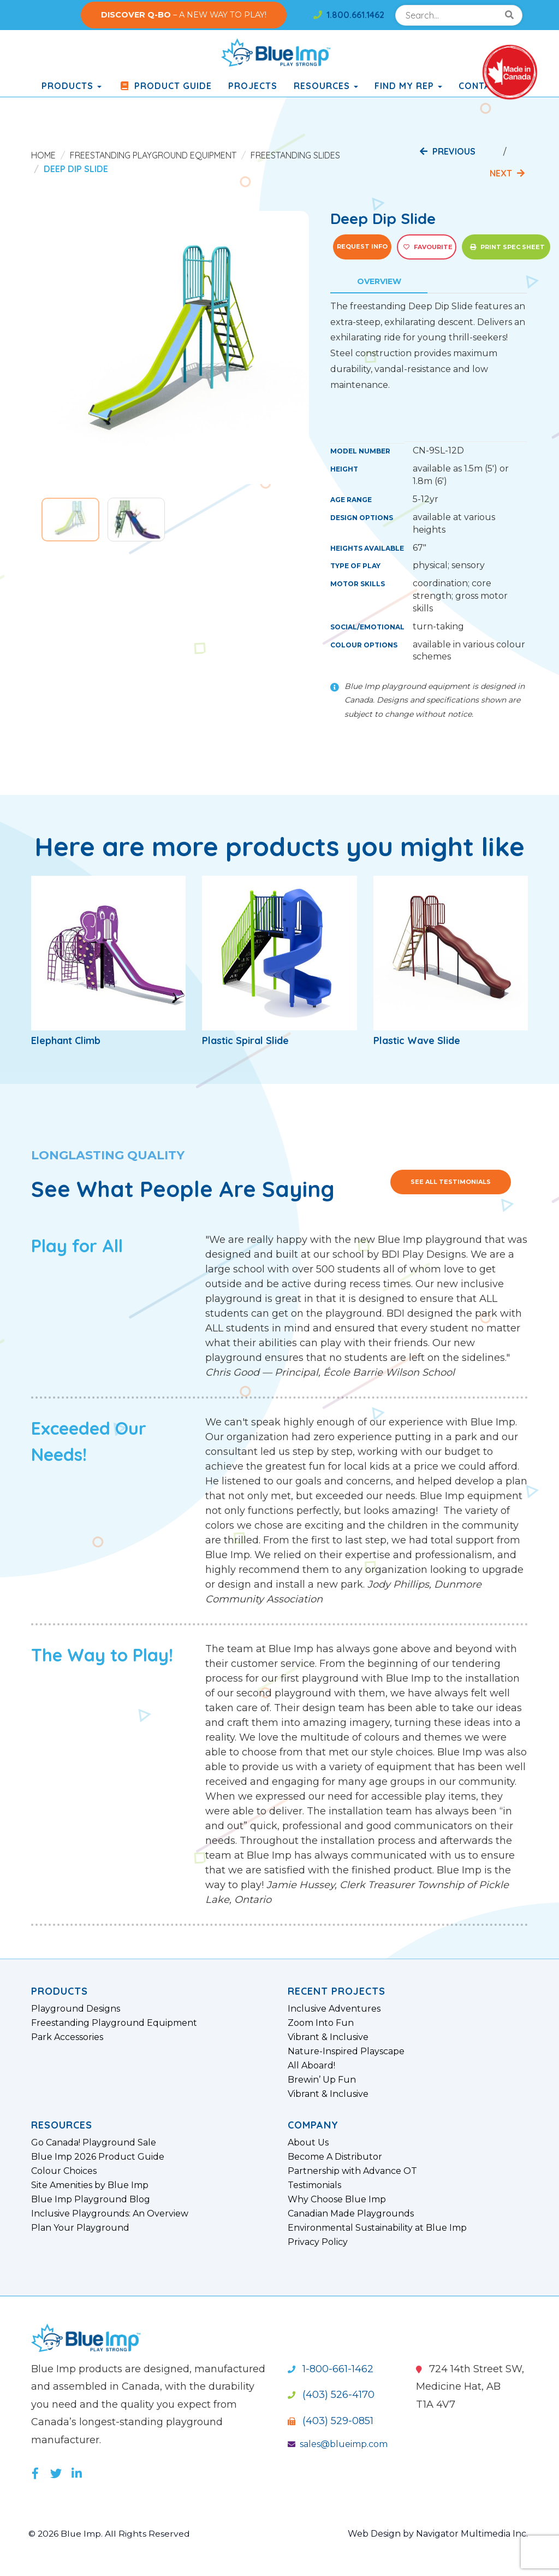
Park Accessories (67, 2037)
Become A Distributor (335, 2157)
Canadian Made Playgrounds (351, 2213)
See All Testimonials (451, 1182)
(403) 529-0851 (330, 2421)
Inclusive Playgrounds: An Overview (109, 2213)
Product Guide (165, 85)
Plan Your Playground (80, 2228)
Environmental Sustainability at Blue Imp (377, 2228)
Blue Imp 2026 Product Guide (97, 2157)
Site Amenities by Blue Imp (89, 2185)
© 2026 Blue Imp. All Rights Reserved (110, 2533)
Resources (326, 85)
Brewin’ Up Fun (322, 2080)
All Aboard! (311, 2065)
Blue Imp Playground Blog (90, 2199)
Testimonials (314, 2185)
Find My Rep (408, 85)
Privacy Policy (318, 2242)
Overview (379, 281)
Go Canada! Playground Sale (93, 2142)
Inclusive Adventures (334, 2009)
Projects (252, 85)
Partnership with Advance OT (352, 2171)
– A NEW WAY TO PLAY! (183, 15)
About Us (308, 2142)
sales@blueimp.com (338, 2444)
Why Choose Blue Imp (337, 2199)
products (71, 85)
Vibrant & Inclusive (328, 2037)
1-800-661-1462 (330, 2369)
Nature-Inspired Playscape (346, 2051)
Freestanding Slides (295, 155)
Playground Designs (75, 2009)
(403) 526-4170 (331, 2395)
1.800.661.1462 (348, 14)
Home (43, 155)
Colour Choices (64, 2171)
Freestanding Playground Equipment (153, 155)
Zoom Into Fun (321, 2023)
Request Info (362, 246)
